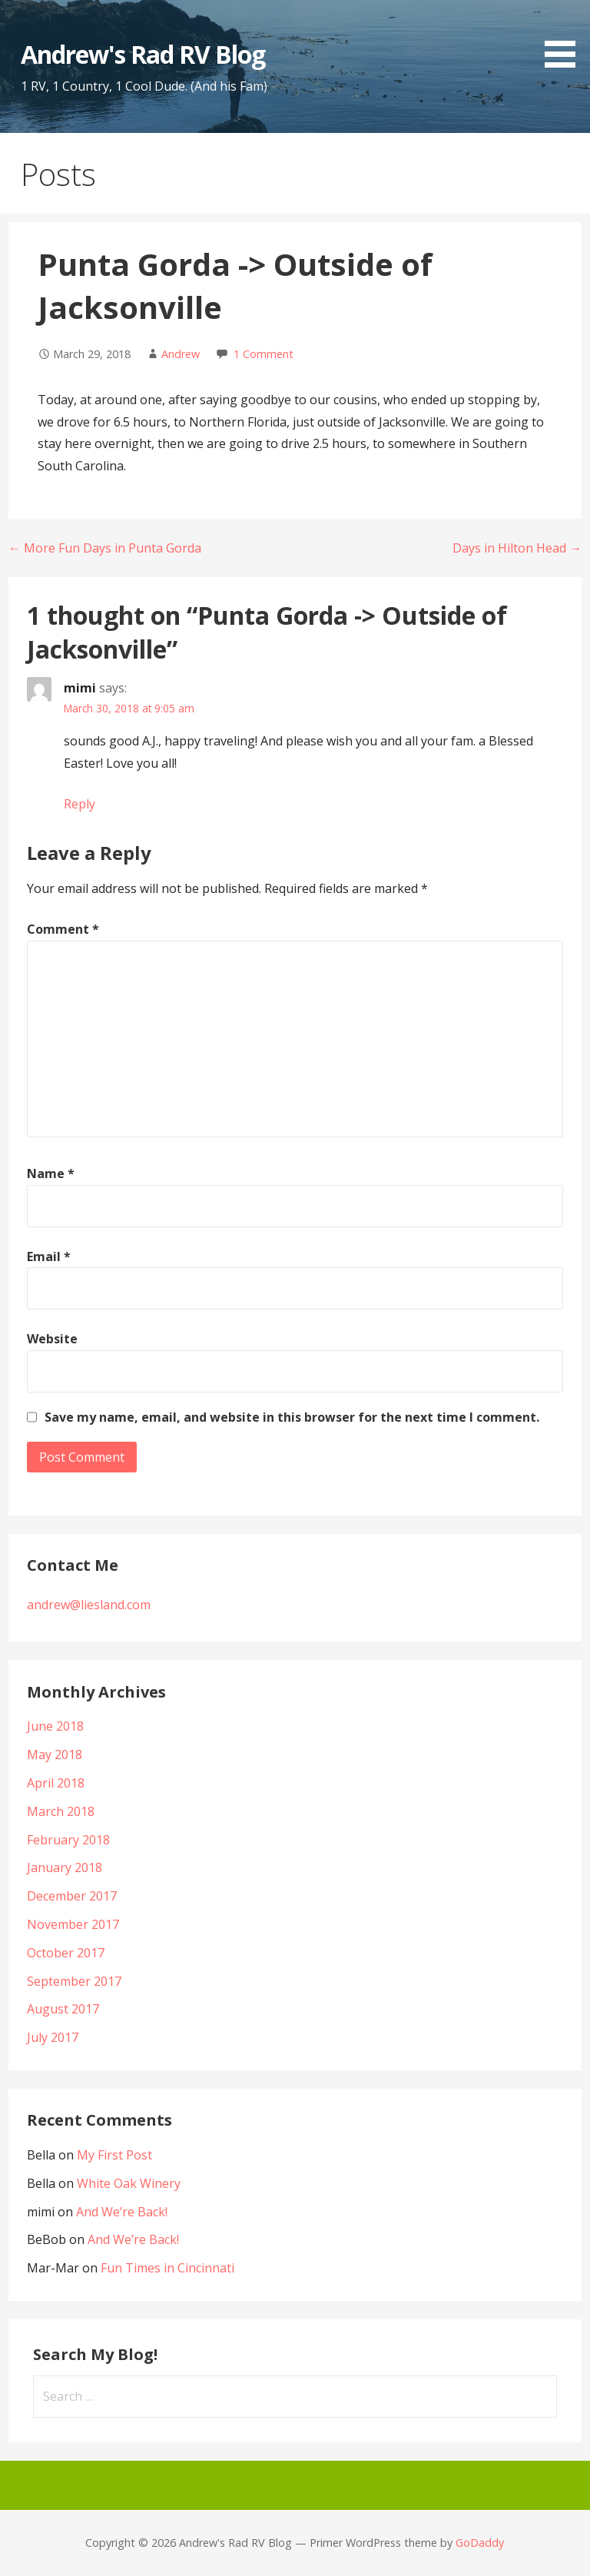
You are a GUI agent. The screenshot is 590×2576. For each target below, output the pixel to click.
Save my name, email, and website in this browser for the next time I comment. (292, 1417)
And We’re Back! (121, 2211)
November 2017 (73, 1924)
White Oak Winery (129, 2183)
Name (51, 1173)
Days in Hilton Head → (517, 547)
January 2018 (64, 1867)
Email (49, 1256)
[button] (565, 36)
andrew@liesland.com (89, 1604)
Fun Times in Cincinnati (167, 2267)
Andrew (180, 354)
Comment (63, 929)
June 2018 (55, 1726)
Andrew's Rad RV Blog (143, 54)
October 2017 (65, 1952)
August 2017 (63, 2008)
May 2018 (54, 1754)
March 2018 (60, 1811)
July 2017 (52, 2037)
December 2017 (72, 1895)
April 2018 (56, 1782)
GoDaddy (480, 2542)
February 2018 (68, 1839)
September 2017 (74, 1981)
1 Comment (263, 354)
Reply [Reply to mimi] (79, 803)
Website (52, 1338)
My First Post (114, 2154)
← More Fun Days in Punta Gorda (104, 547)
